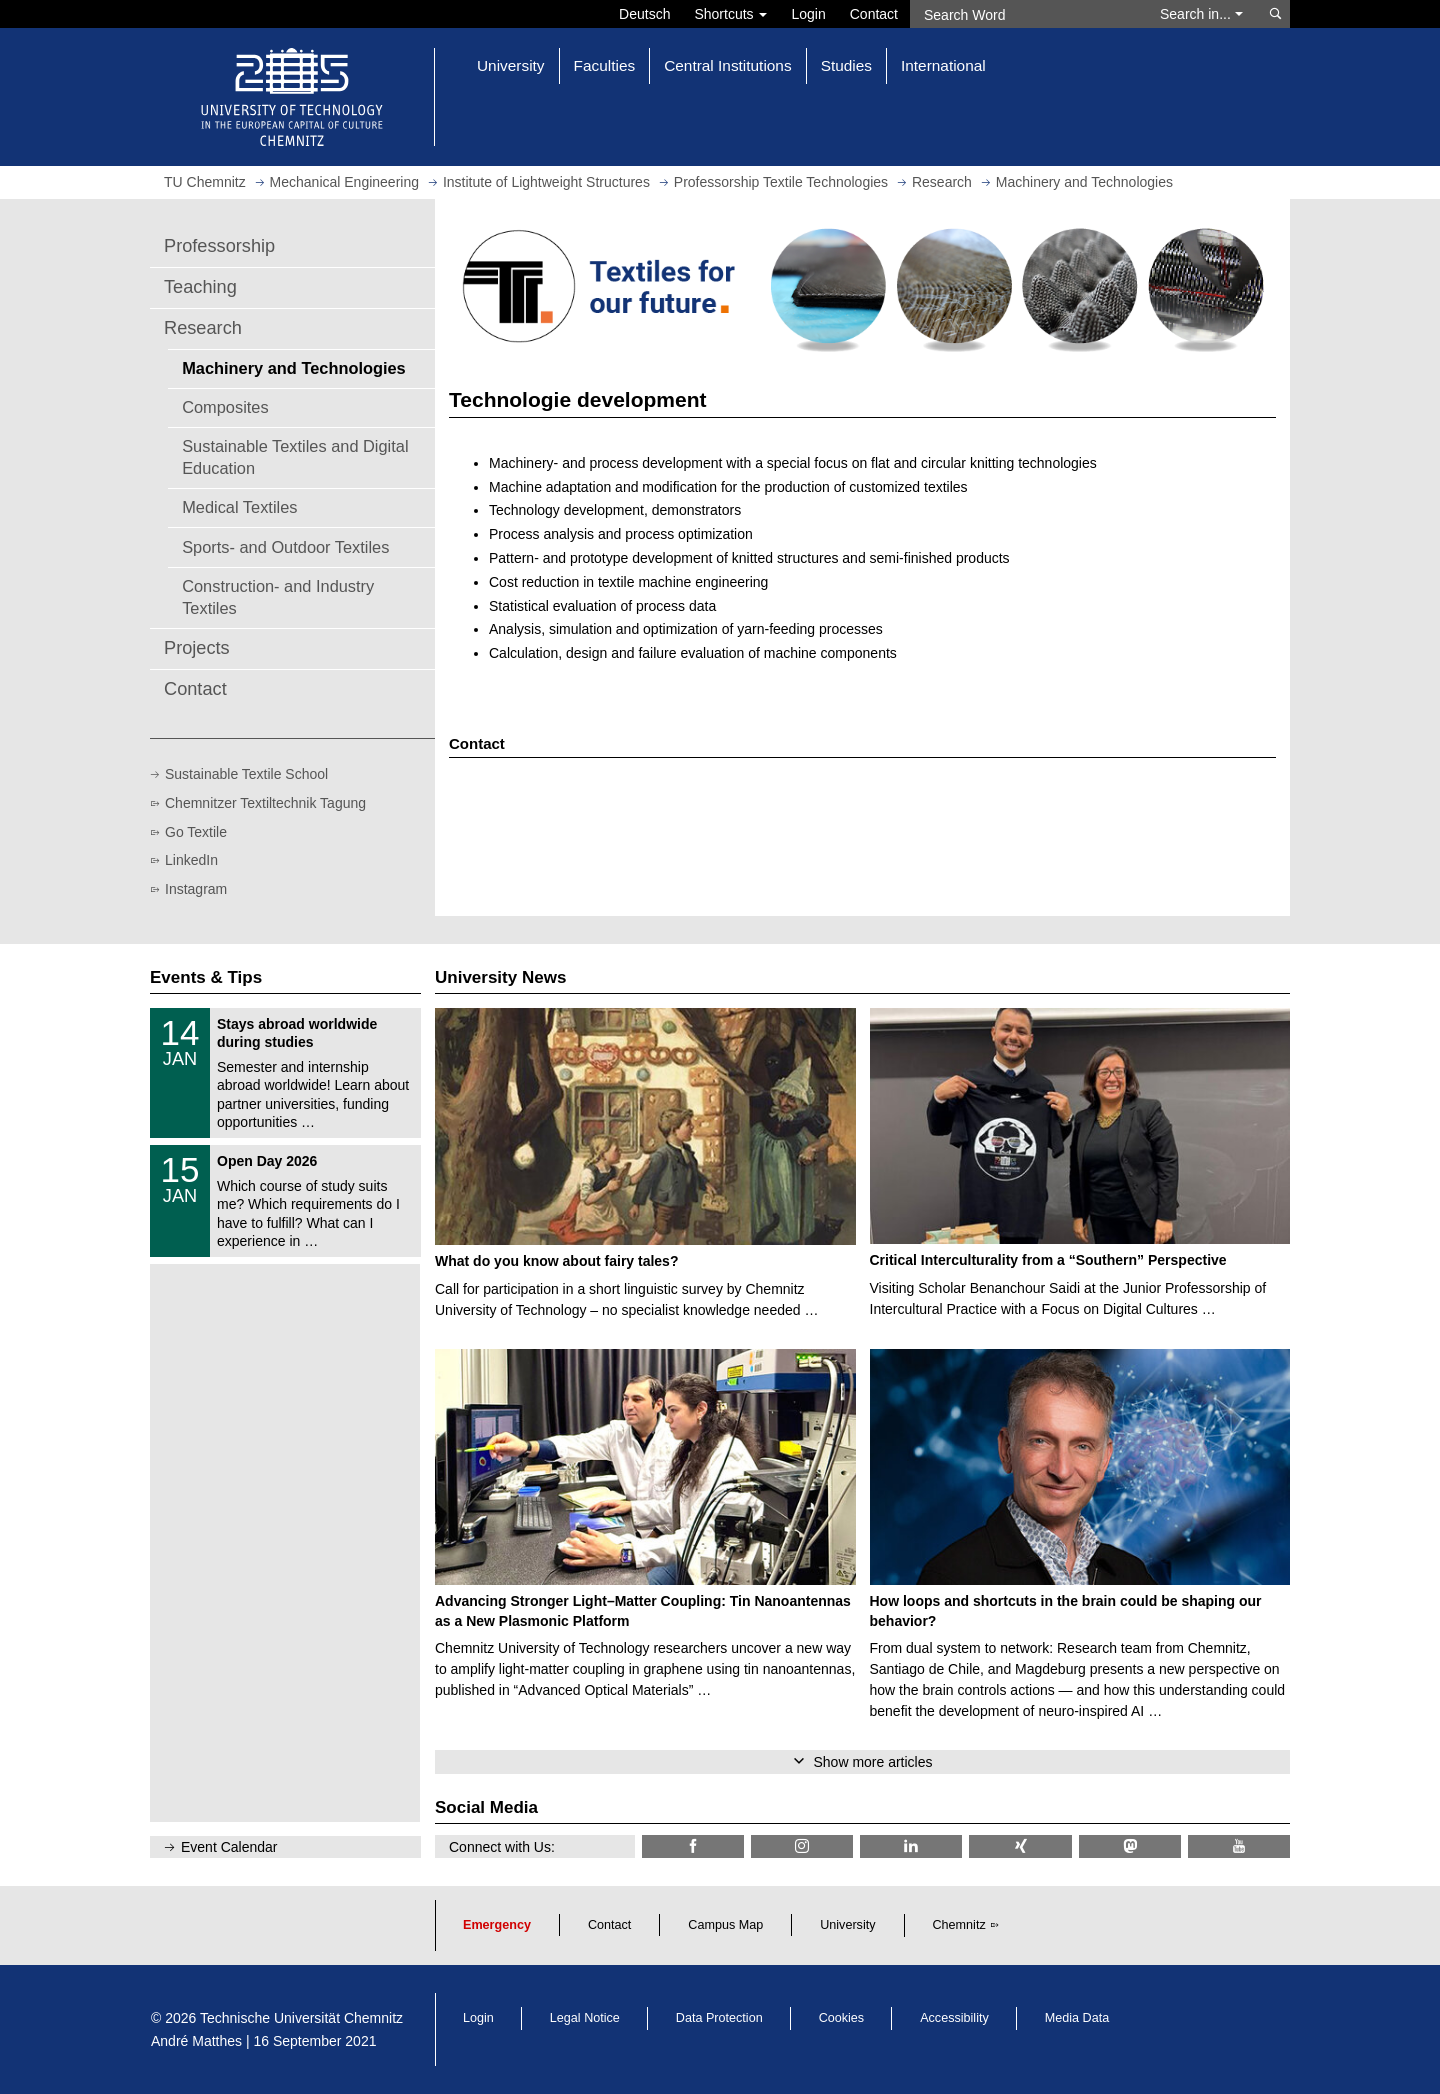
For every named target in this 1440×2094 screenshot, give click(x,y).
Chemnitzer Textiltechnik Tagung (265, 803)
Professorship (219, 246)
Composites (225, 407)
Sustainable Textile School (246, 774)
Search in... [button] (1201, 14)
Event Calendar (229, 1847)
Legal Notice (585, 2018)
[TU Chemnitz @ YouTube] (1239, 1846)
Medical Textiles (239, 507)
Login (808, 14)
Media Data (1077, 2018)
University (847, 1925)
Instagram (196, 889)
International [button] (943, 65)
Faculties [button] (605, 65)
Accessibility (954, 2018)
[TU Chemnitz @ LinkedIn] (911, 1846)
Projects (197, 648)
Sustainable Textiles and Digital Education (295, 457)
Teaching (200, 287)
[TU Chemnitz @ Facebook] (693, 1846)
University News (500, 977)
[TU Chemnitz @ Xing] (1020, 1846)
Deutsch (644, 14)
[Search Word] (1025, 14)
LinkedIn (191, 860)
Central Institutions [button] (727, 65)
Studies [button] (846, 65)
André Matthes (196, 2041)
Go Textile (196, 832)
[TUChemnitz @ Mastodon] (1130, 1846)
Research (203, 328)
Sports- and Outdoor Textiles (285, 547)
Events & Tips (206, 977)
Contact (874, 14)
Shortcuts (730, 14)
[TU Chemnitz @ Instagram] (802, 1846)
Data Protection (719, 2018)
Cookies (842, 2018)
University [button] (511, 65)
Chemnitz (959, 1925)
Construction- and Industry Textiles (278, 597)
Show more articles (872, 1762)
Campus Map (725, 1925)
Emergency (497, 1925)
